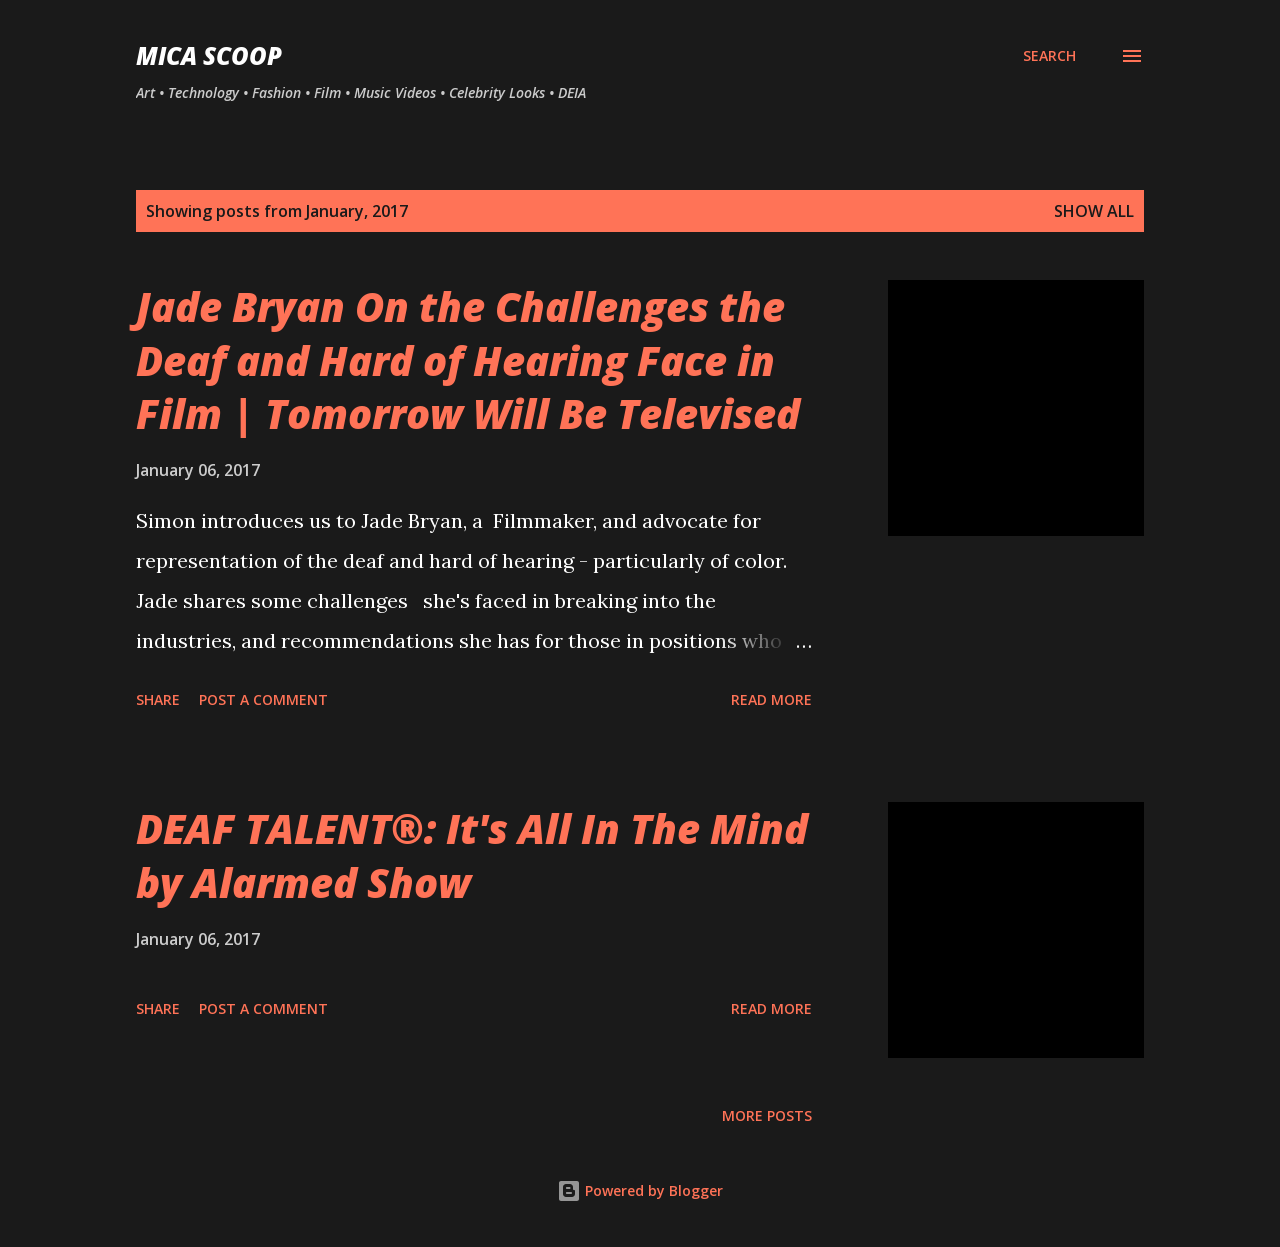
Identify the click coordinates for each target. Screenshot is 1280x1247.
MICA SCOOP (209, 55)
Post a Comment (263, 699)
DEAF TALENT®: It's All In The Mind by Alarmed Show (472, 855)
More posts (767, 1115)
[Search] (1049, 56)
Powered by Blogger (640, 1190)
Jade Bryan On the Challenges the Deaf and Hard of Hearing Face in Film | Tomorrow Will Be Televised (468, 360)
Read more (771, 699)
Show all (1094, 211)
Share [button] (158, 699)
